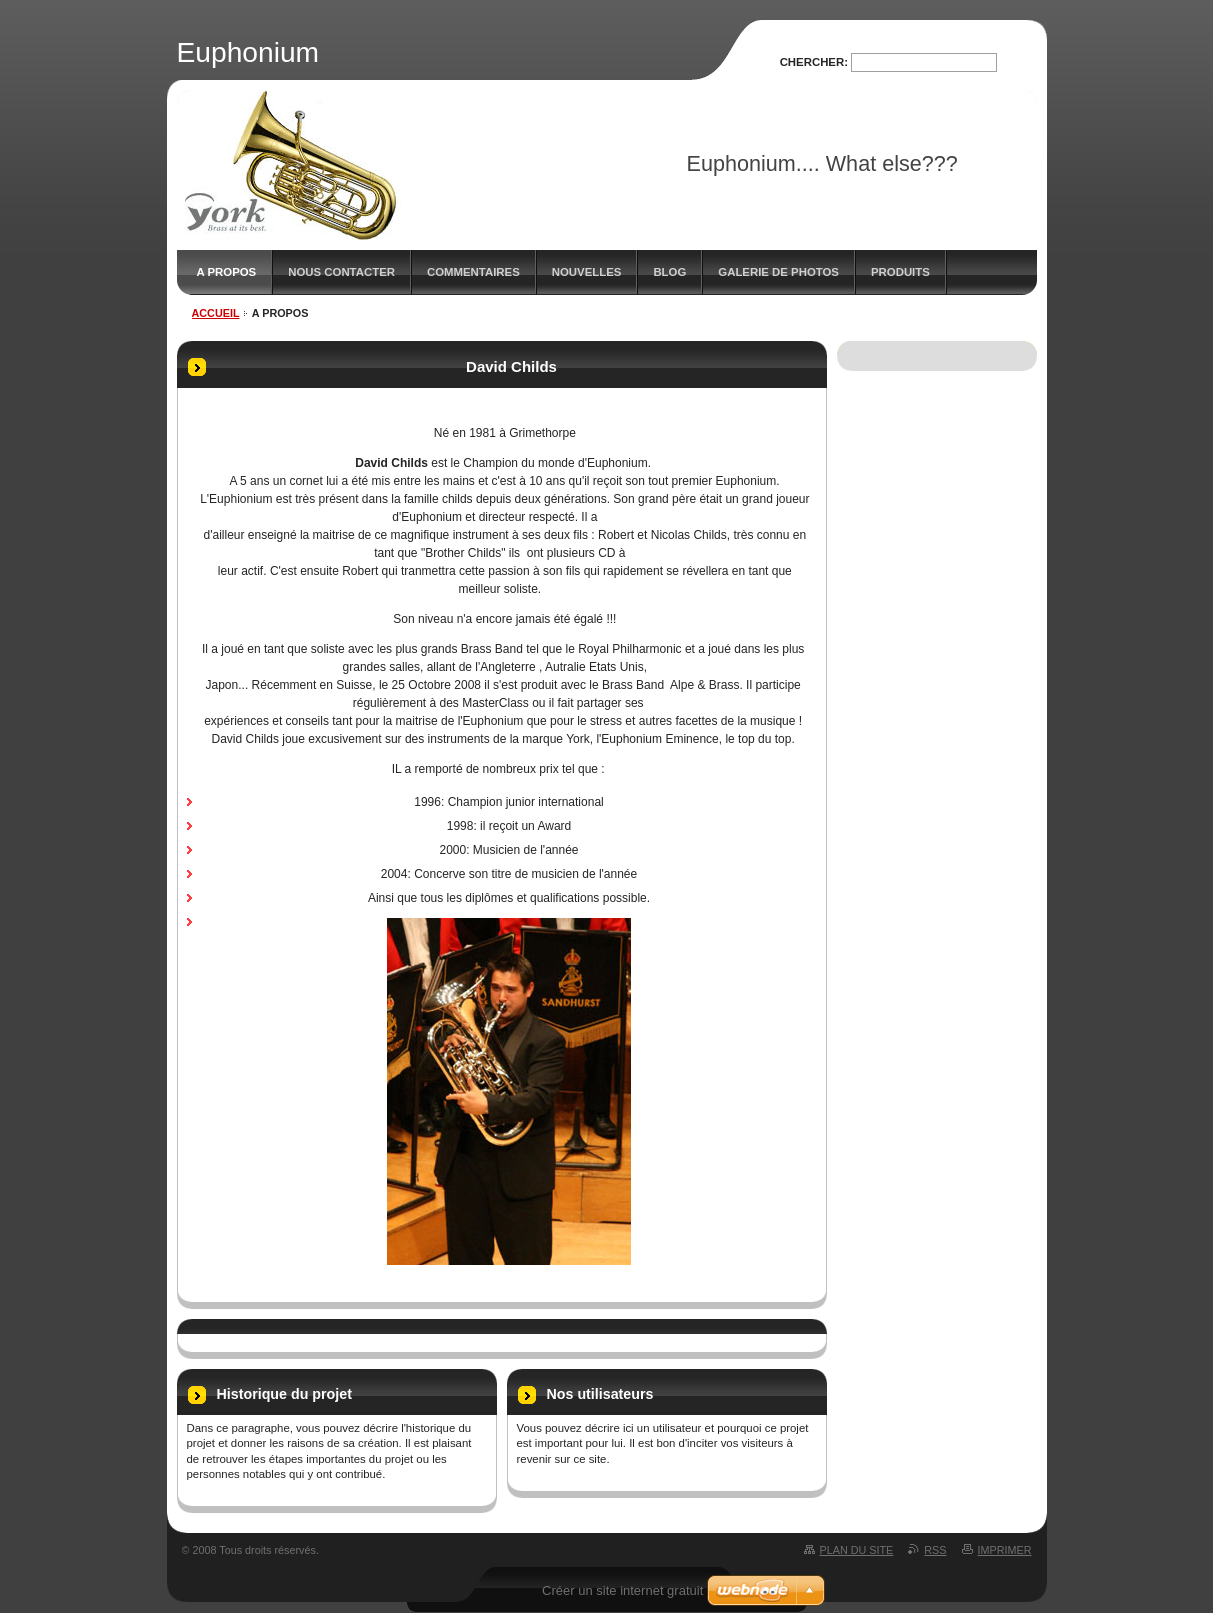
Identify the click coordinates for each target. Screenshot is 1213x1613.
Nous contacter (341, 272)
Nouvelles (587, 272)
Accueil (216, 313)
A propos (227, 272)
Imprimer (1005, 1550)
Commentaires (473, 272)
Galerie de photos (778, 272)
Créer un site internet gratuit (622, 1590)
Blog (669, 272)
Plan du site (857, 1550)
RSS (935, 1550)
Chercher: (814, 62)
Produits (900, 272)
